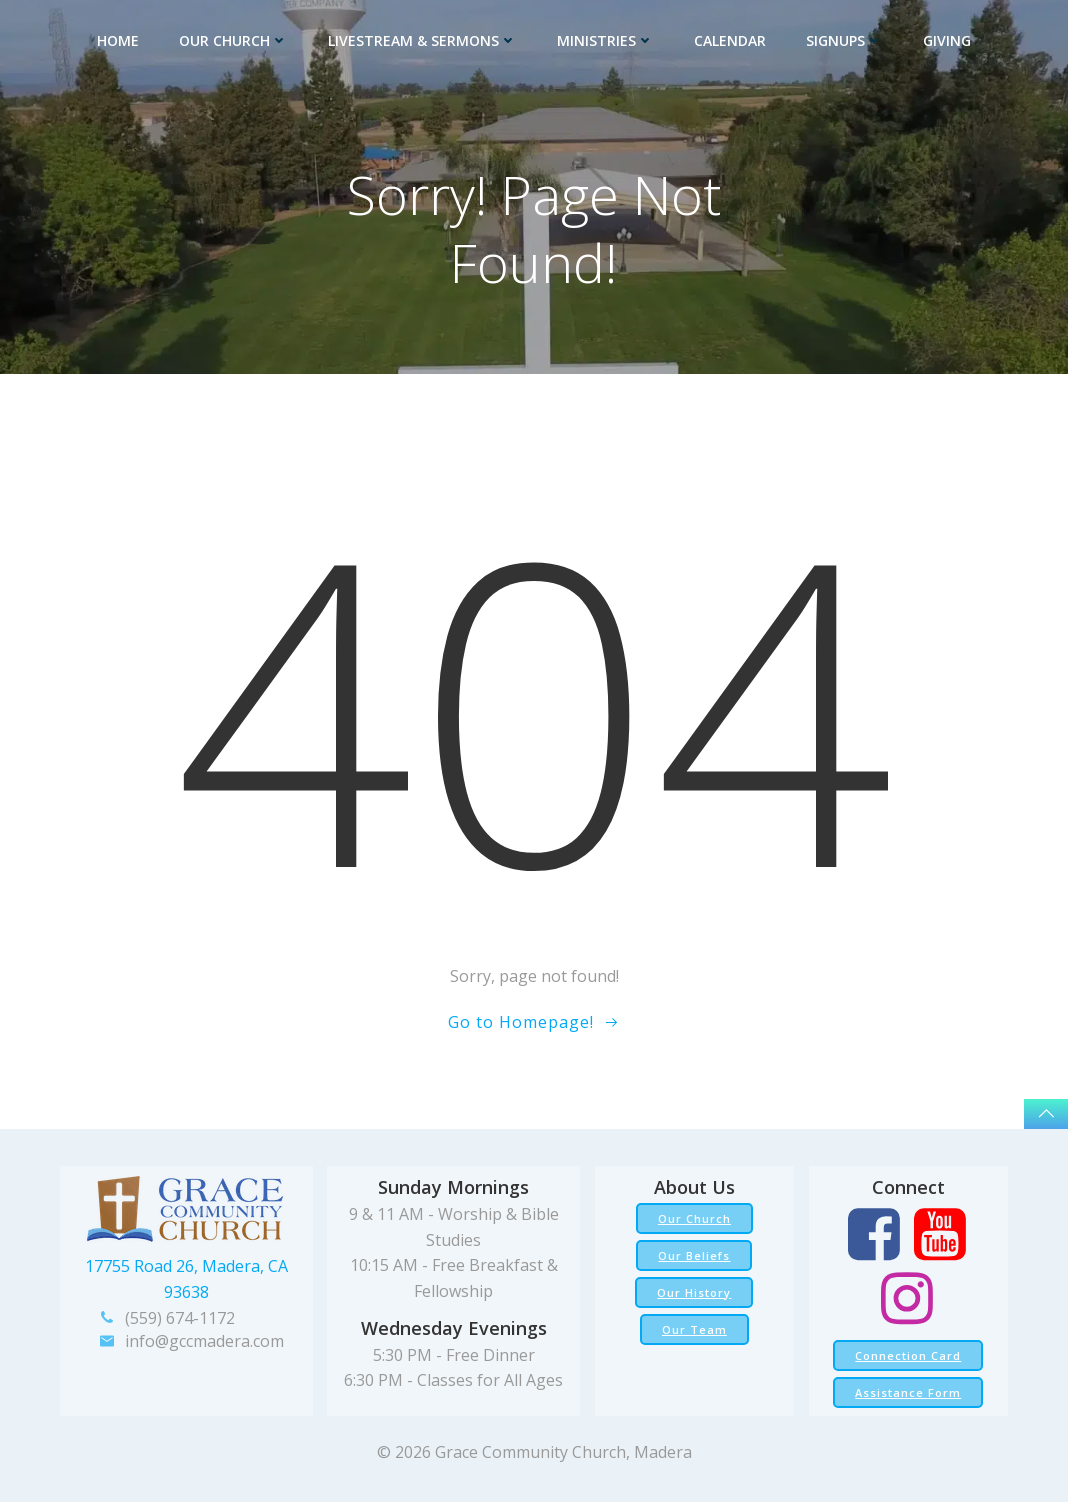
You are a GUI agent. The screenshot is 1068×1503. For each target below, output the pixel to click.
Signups (844, 40)
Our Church (233, 40)
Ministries (605, 40)
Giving (947, 40)
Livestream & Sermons (422, 40)
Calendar (730, 40)
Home (118, 40)
